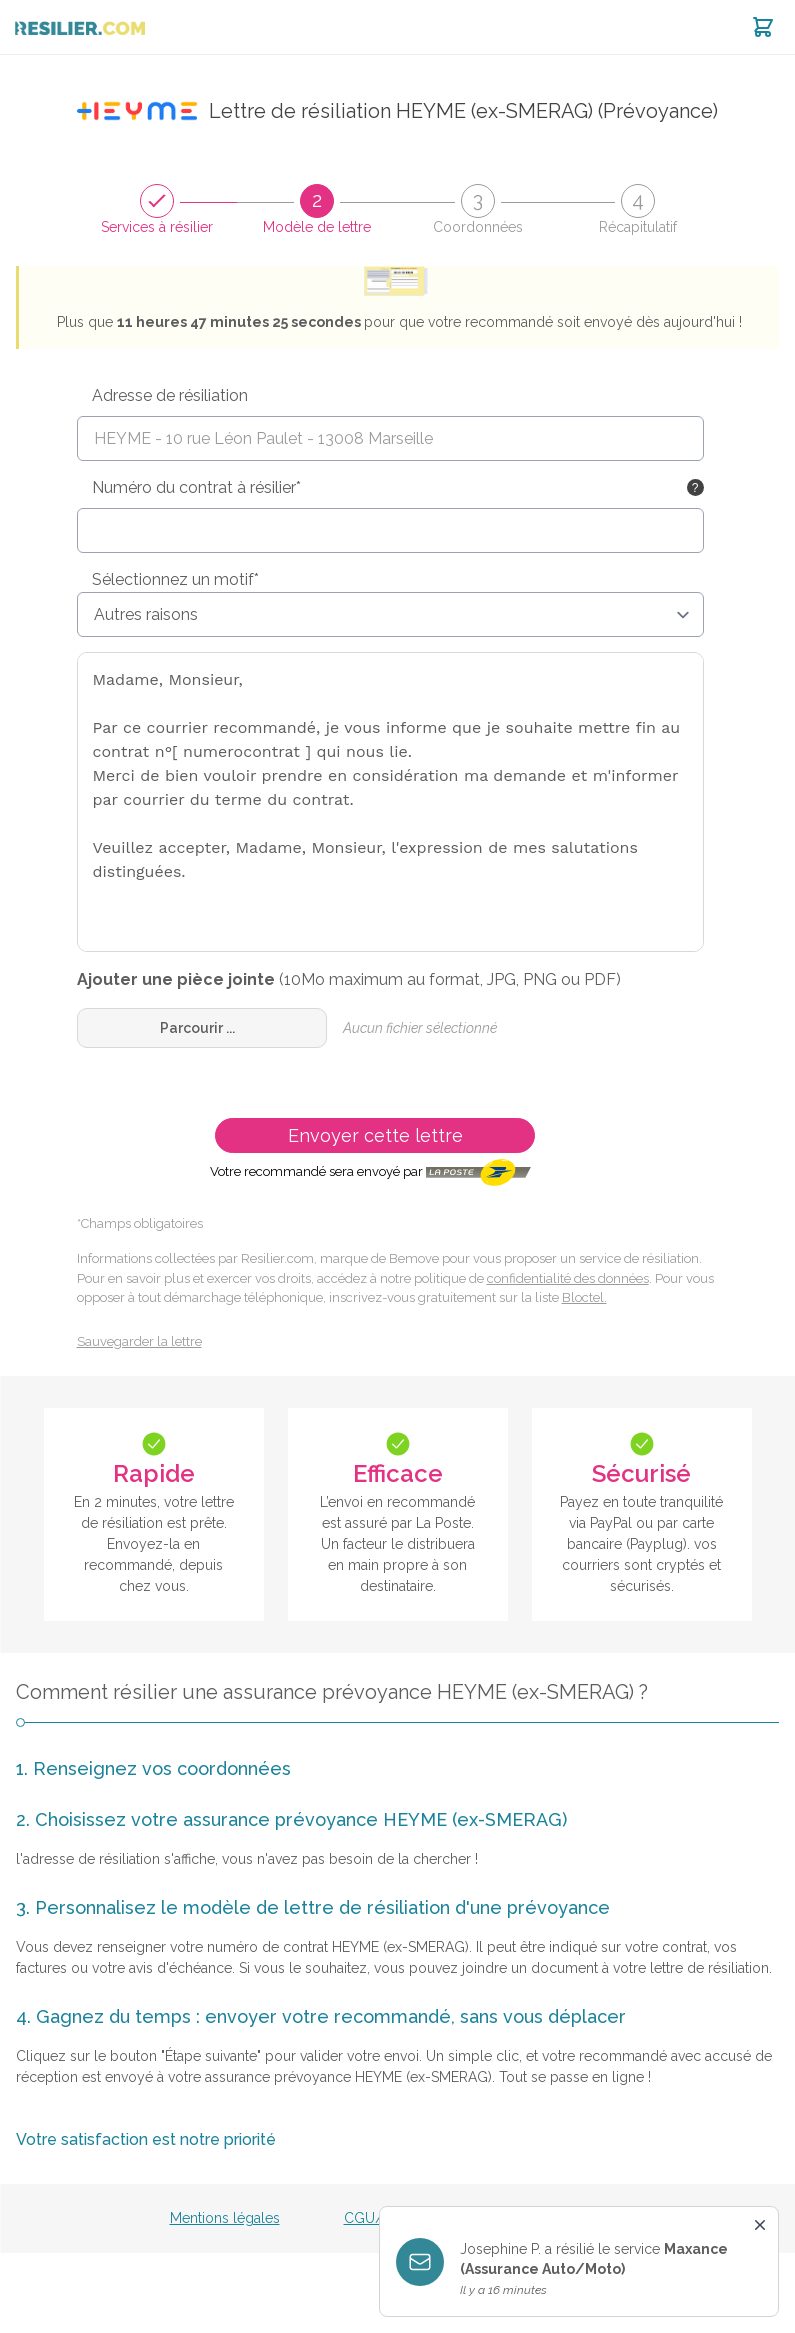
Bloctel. (584, 1297)
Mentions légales (225, 2218)
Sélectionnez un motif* (175, 579)
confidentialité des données (568, 1278)
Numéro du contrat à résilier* (196, 487)
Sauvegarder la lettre (139, 1341)
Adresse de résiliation (170, 395)
